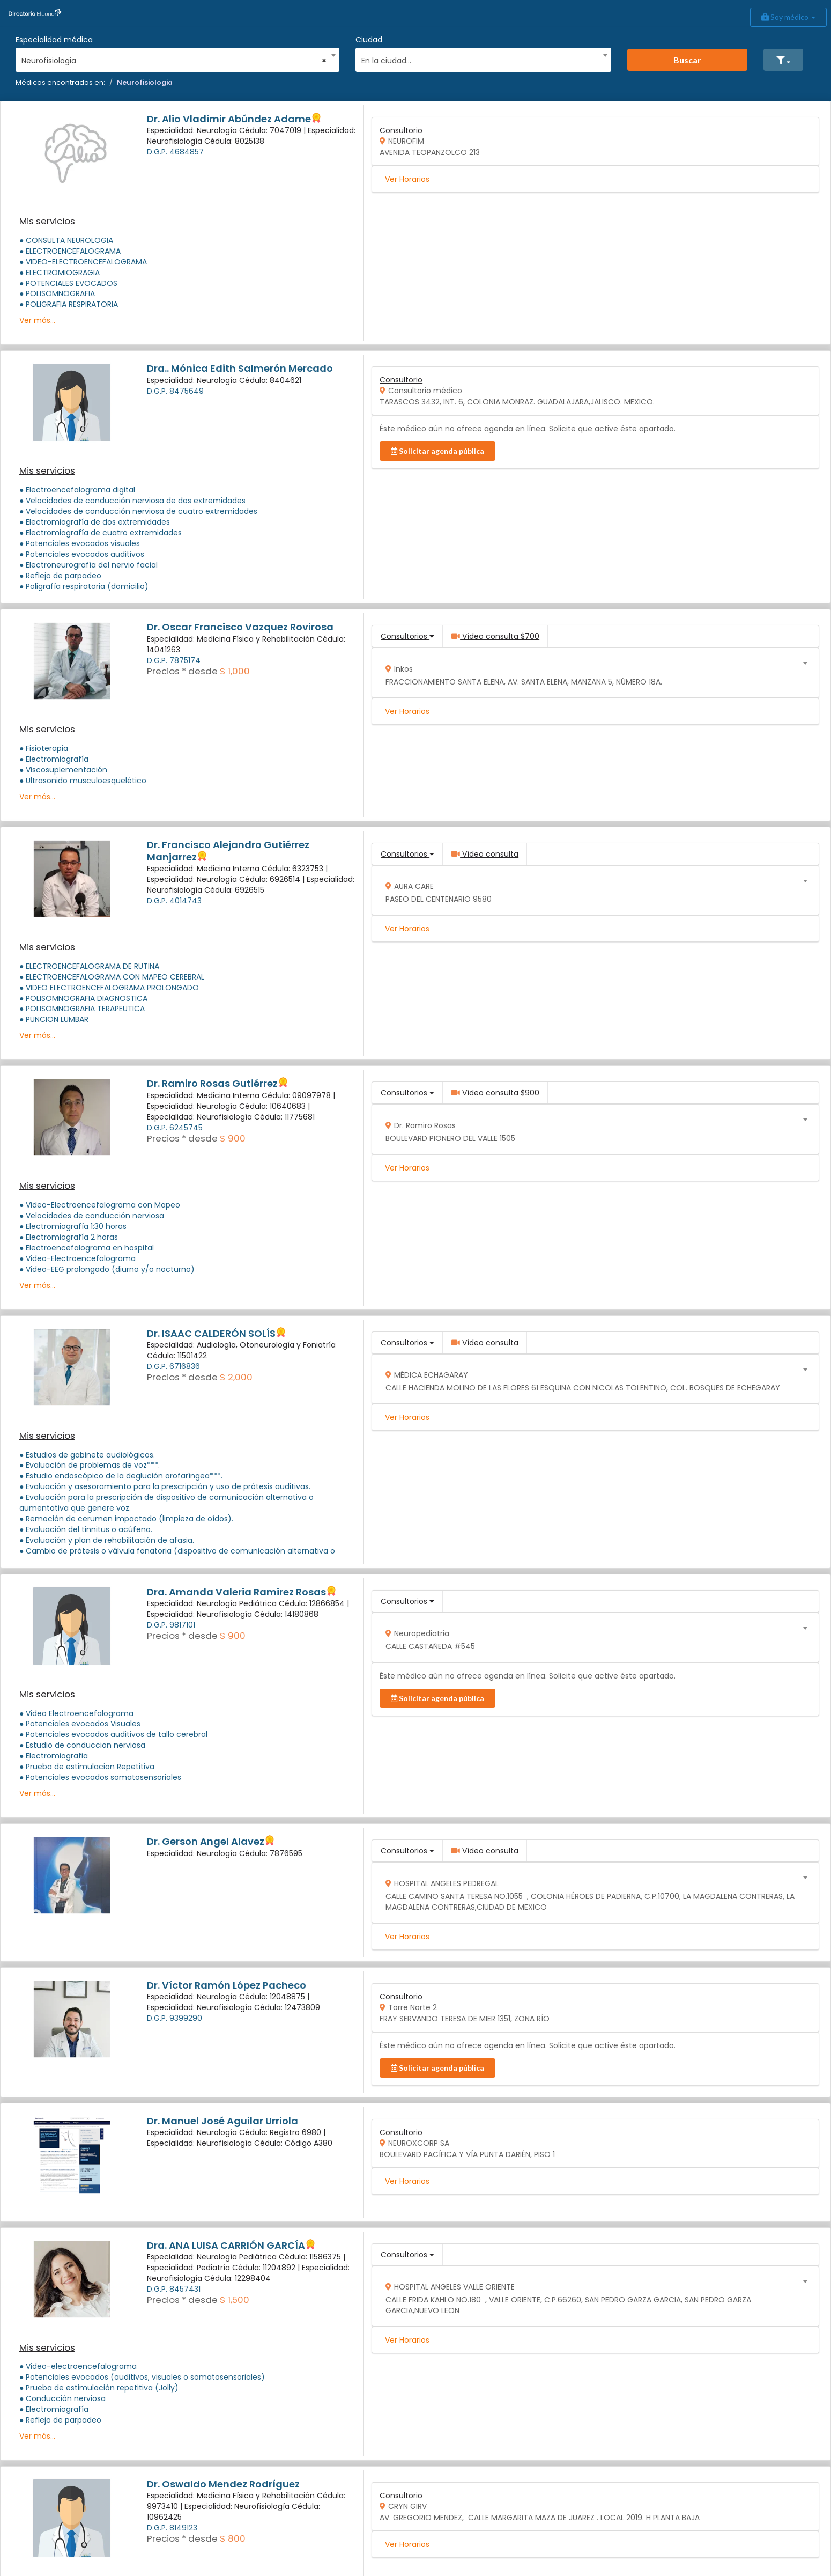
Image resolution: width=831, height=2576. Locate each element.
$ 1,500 (234, 2299)
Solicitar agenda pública (437, 450)
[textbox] (479, 59)
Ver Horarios (407, 179)
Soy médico (788, 16)
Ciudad (368, 39)
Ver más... (37, 320)
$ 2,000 (236, 1377)
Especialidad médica (54, 39)
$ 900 (233, 1138)
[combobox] (174, 57)
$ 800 (233, 2538)
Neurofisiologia (145, 82)
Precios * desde (182, 671)
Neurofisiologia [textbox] (174, 60)
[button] (783, 60)
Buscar (687, 60)
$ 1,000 (235, 671)
